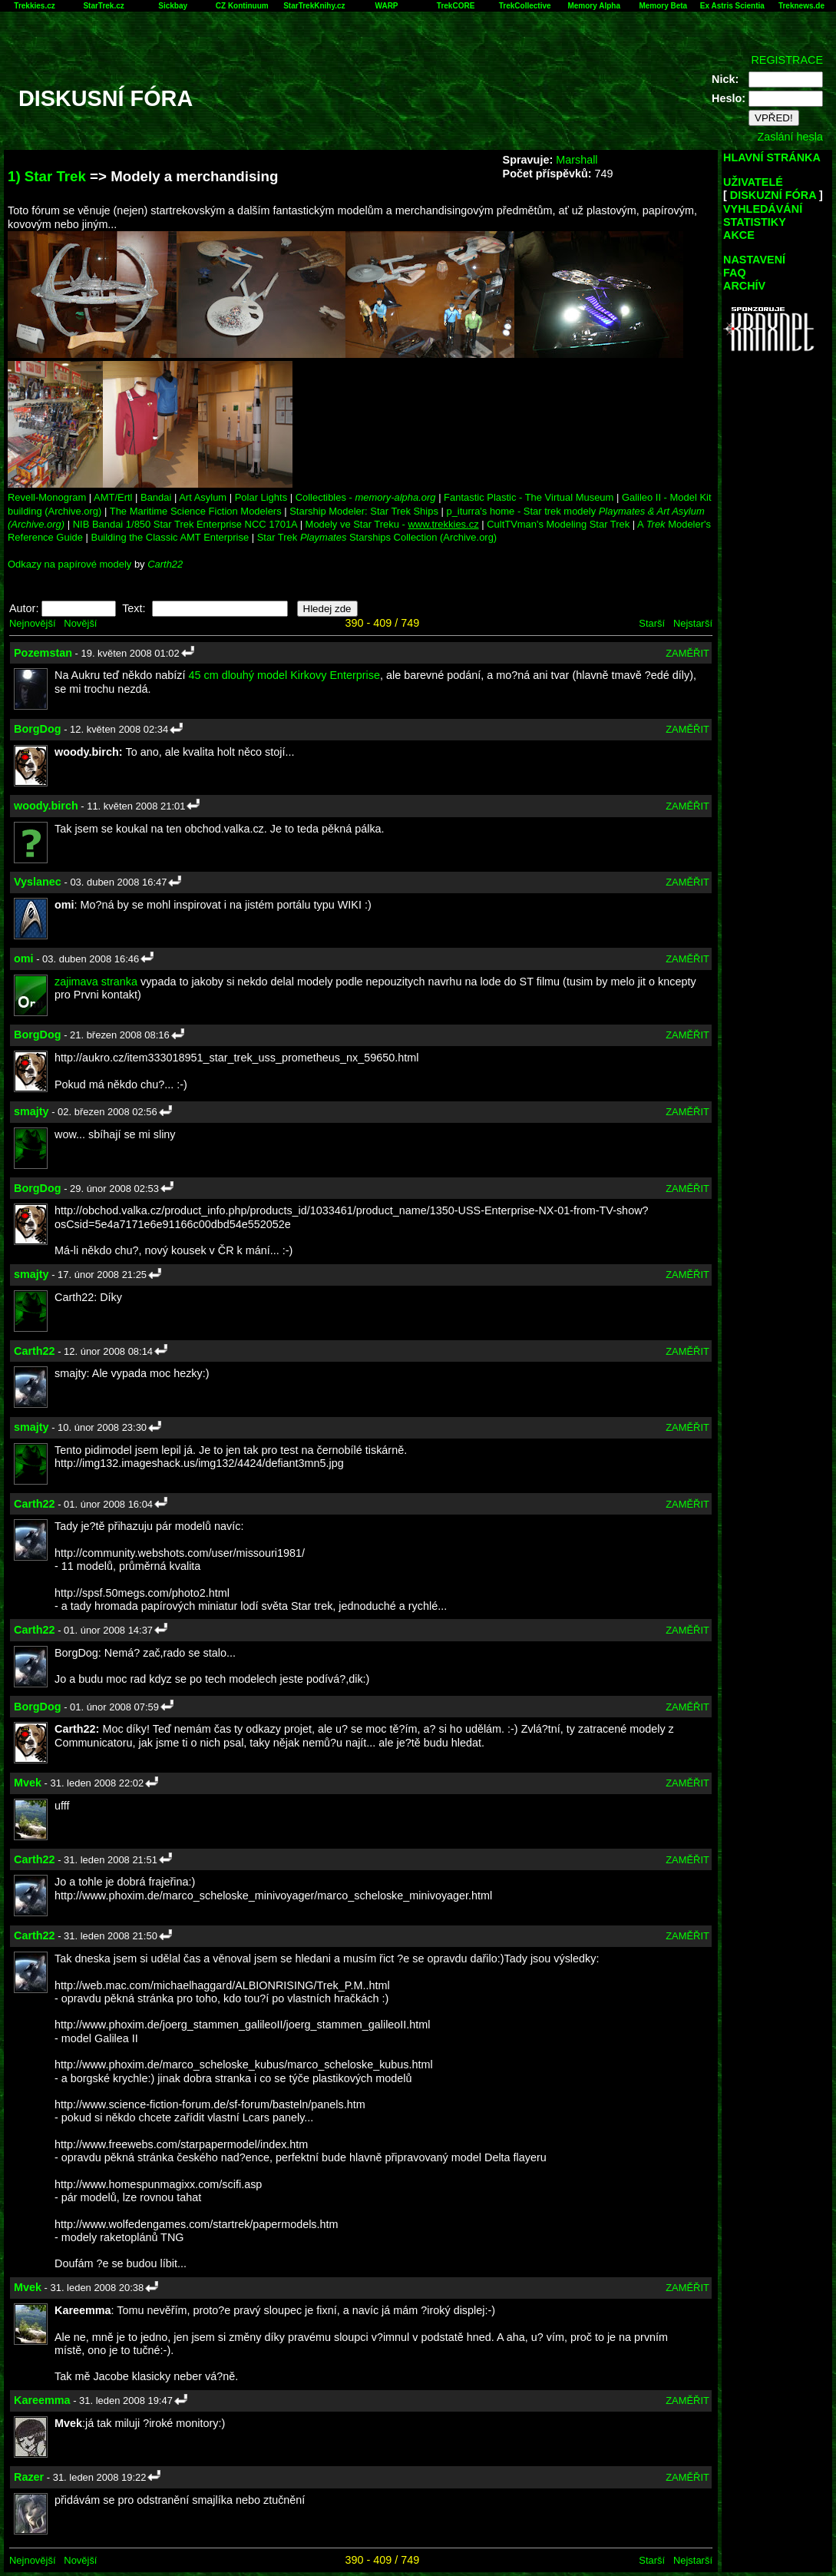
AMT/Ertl (113, 497)
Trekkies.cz (34, 6)
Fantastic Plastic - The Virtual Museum (528, 497)
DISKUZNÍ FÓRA (773, 195)
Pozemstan (43, 653)
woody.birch (46, 806)
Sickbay (172, 6)
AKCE (739, 235)
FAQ (734, 273)
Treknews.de (801, 6)
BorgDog (37, 729)
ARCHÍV (744, 286)
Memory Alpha (593, 6)
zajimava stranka (96, 981)
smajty (31, 1111)
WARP (386, 6)
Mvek (27, 1782)
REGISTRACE (787, 60)
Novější (80, 623)
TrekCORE (455, 6)
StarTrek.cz (103, 6)
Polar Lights (261, 497)
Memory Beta (663, 6)
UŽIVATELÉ (753, 182)
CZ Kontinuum (242, 6)
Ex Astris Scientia (732, 6)
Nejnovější (32, 623)
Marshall (576, 160)
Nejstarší (692, 623)
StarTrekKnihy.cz (314, 6)
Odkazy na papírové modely (69, 564)
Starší (652, 623)
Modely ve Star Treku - (392, 524)
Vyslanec (37, 882)
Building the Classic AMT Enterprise (170, 537)
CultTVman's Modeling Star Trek (558, 524)
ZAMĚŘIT (687, 653)
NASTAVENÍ (754, 259)
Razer (29, 2477)
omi (24, 958)
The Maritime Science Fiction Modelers (196, 511)
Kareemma (42, 2400)
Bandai (155, 497)
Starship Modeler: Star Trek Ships (363, 511)
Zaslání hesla (790, 137)
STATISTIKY (754, 222)
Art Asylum (202, 497)
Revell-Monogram (47, 497)
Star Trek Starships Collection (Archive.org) (377, 537)
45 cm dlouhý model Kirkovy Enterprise (284, 675)
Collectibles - (366, 497)
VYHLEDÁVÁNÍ (762, 209)
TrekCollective (525, 6)
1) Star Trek (47, 176)
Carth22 (165, 564)
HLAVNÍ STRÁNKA (772, 157)
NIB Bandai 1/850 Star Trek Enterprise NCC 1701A (185, 524)
